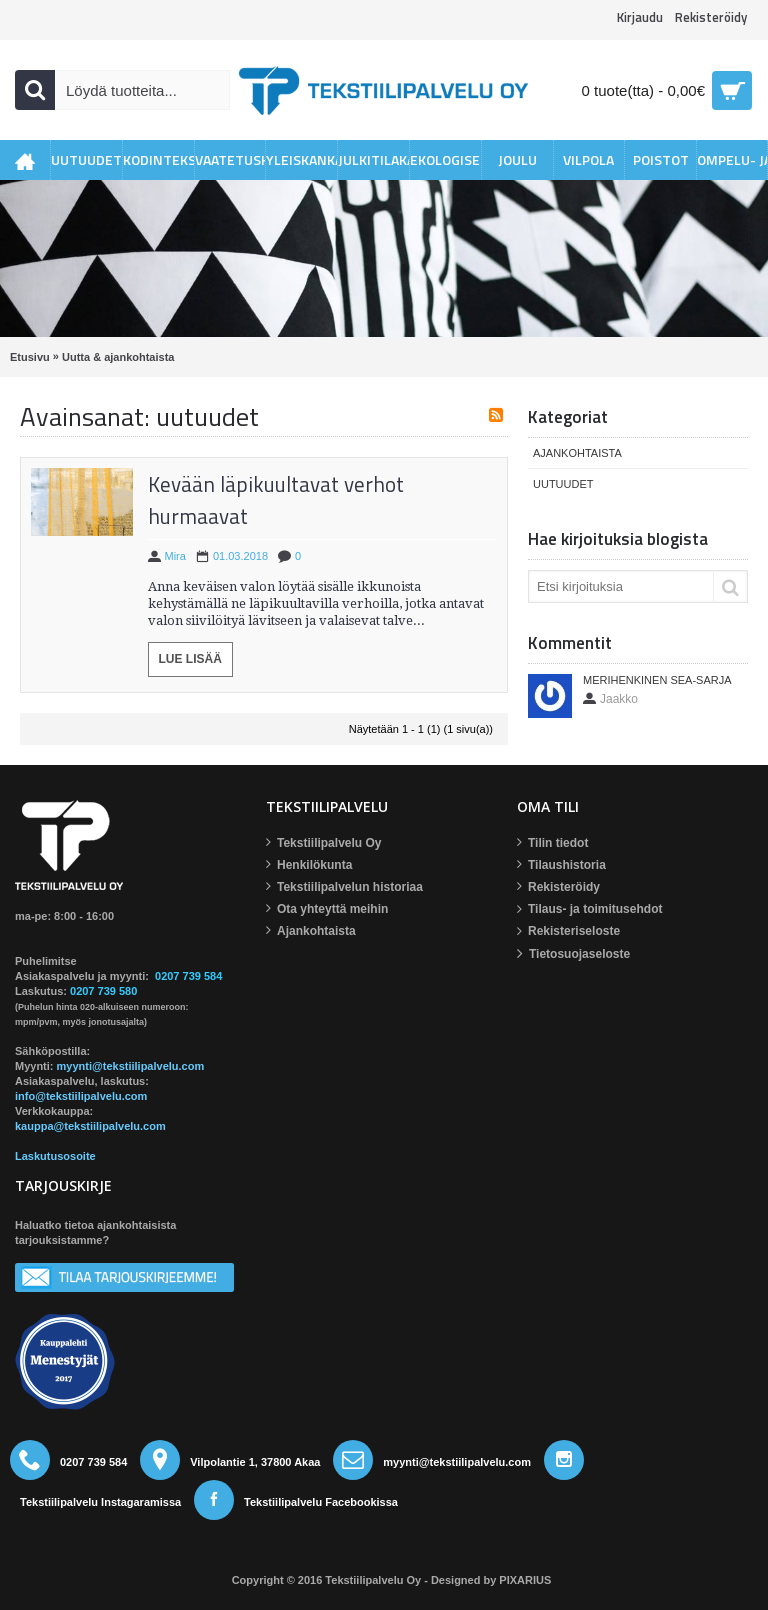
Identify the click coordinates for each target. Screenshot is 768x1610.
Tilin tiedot (552, 843)
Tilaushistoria (561, 865)
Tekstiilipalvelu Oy (323, 843)
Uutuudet (563, 484)
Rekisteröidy (558, 887)
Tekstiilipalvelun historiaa (344, 887)
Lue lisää (190, 659)
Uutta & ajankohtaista (118, 357)
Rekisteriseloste (568, 932)
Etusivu (30, 357)
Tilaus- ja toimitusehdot (589, 910)
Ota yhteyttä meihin (327, 909)
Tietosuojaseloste (573, 954)
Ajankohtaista (577, 453)
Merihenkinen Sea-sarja (657, 680)
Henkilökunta (309, 865)
